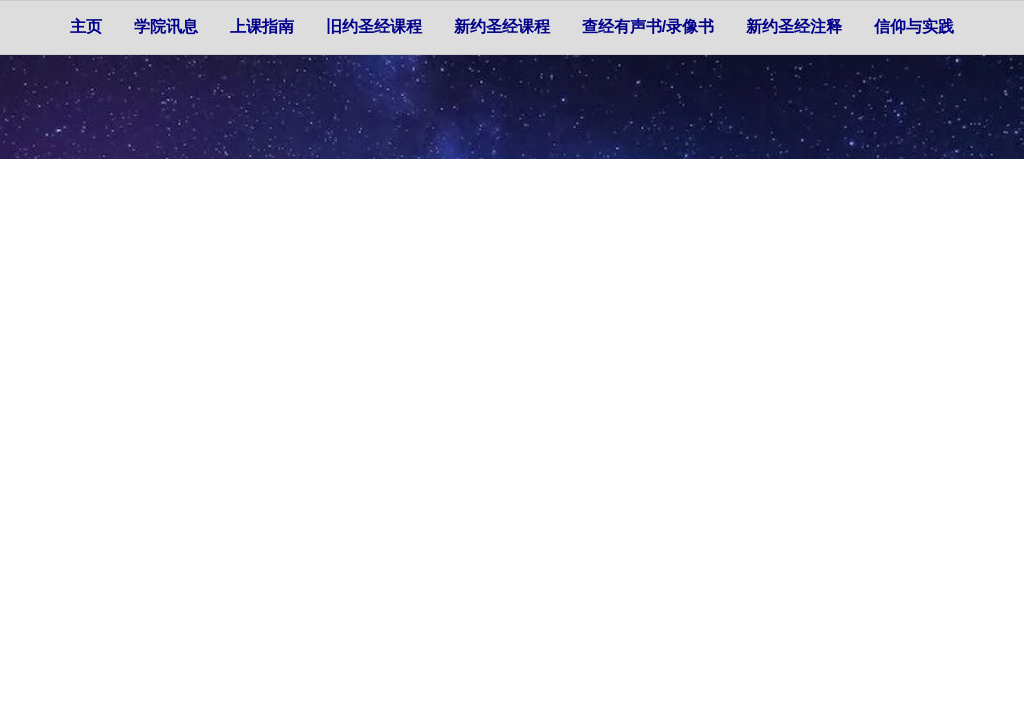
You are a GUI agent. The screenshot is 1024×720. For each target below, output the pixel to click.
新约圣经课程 (502, 26)
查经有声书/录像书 (648, 26)
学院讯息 (166, 26)
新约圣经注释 (794, 26)
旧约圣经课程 (374, 26)
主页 (86, 26)
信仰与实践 (914, 26)
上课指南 (262, 26)
